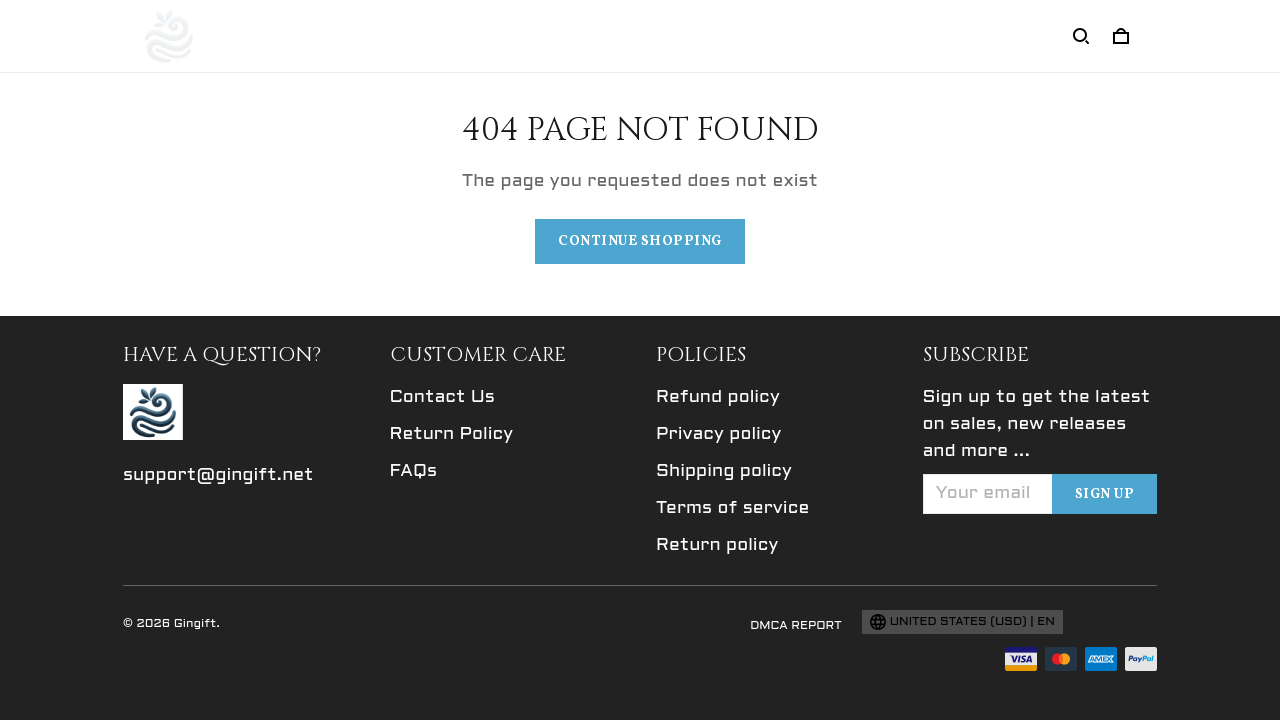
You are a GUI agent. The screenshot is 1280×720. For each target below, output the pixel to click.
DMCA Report (796, 626)
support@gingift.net (218, 475)
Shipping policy (724, 471)
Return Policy (452, 434)
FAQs (414, 471)
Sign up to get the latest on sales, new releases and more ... (1037, 424)
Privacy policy (718, 434)
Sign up (1105, 494)
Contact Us (442, 397)
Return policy (717, 545)
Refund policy (718, 397)
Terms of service (732, 508)
